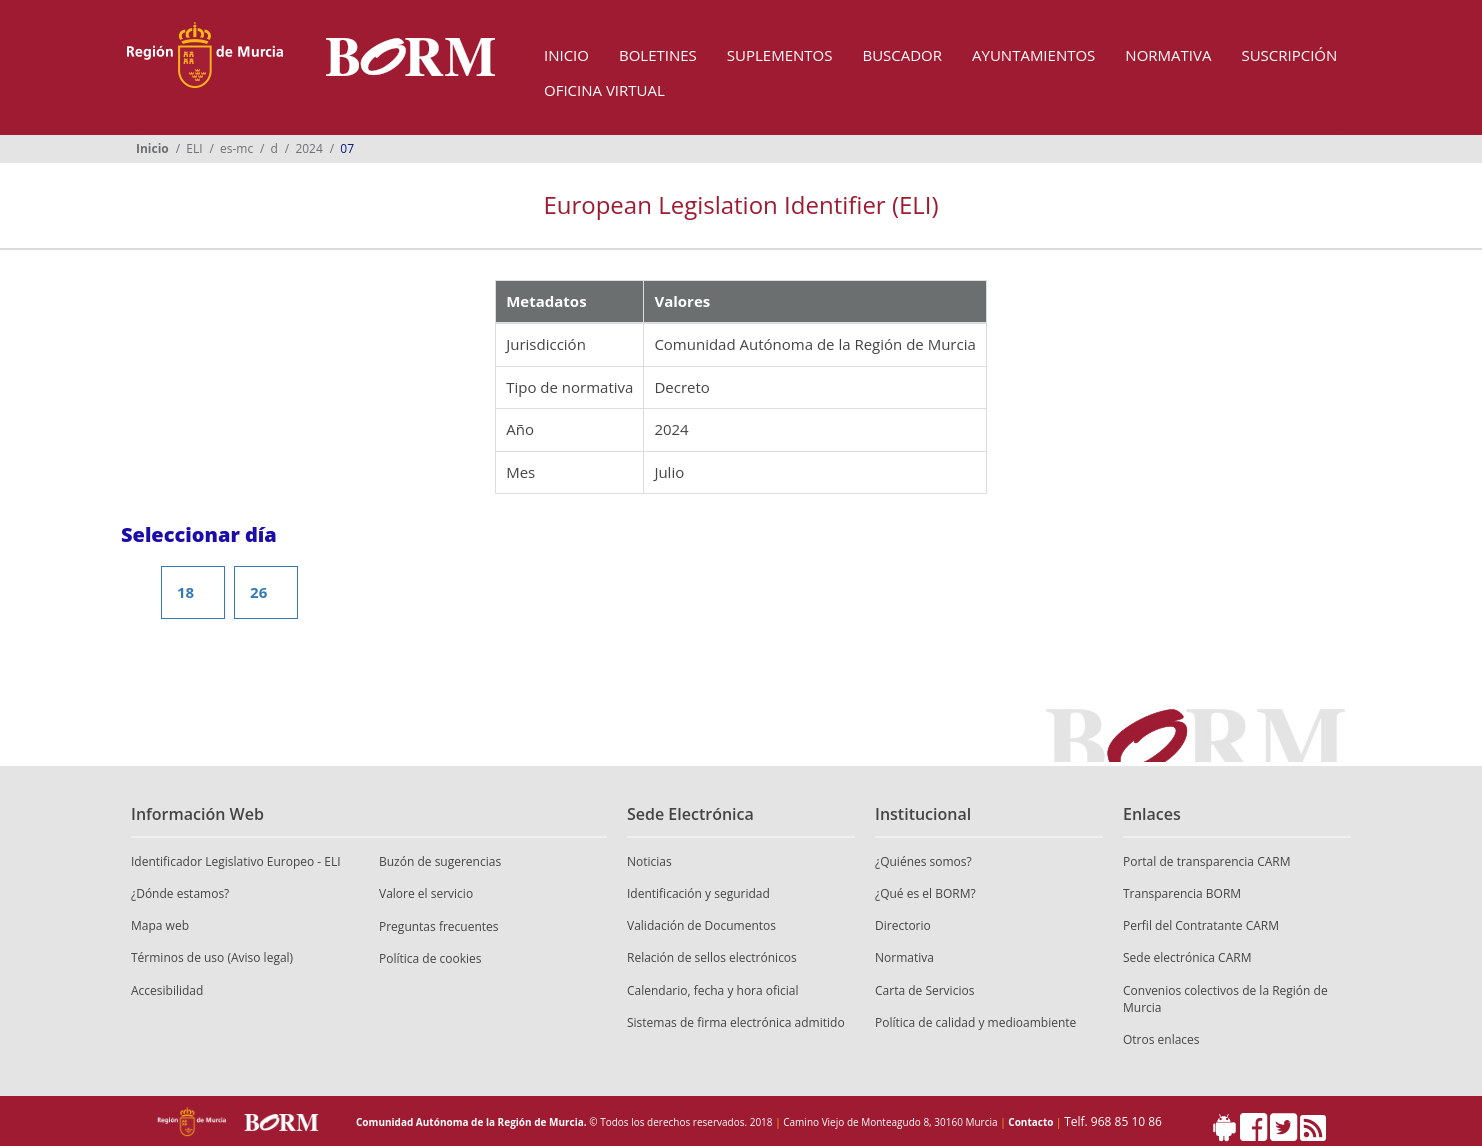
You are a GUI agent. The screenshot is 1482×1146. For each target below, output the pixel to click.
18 (185, 592)
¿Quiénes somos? (923, 861)
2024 (308, 148)
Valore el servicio (426, 893)
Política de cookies (430, 958)
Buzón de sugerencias (440, 861)
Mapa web (160, 925)
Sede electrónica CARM (1187, 957)
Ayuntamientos (1033, 55)
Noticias (649, 861)
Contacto (1030, 1122)
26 (258, 592)
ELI (194, 148)
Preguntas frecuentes (439, 926)
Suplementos (780, 55)
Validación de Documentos (701, 925)
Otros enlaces (1161, 1039)
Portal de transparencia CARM (1206, 861)
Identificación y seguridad (698, 893)
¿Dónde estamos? (180, 893)
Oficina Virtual (604, 90)
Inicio (566, 55)
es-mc (236, 148)
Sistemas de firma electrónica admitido (736, 1022)
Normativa (1168, 55)
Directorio (903, 925)
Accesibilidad (167, 990)
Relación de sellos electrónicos (712, 957)
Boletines (658, 55)
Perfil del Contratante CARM (1201, 925)
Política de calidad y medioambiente (975, 1022)
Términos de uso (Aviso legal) (212, 957)
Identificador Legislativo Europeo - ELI (236, 861)
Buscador (902, 55)
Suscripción (1289, 55)
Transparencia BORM (1182, 893)
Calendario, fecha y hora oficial (713, 990)
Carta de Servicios (924, 990)
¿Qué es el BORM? (925, 893)
